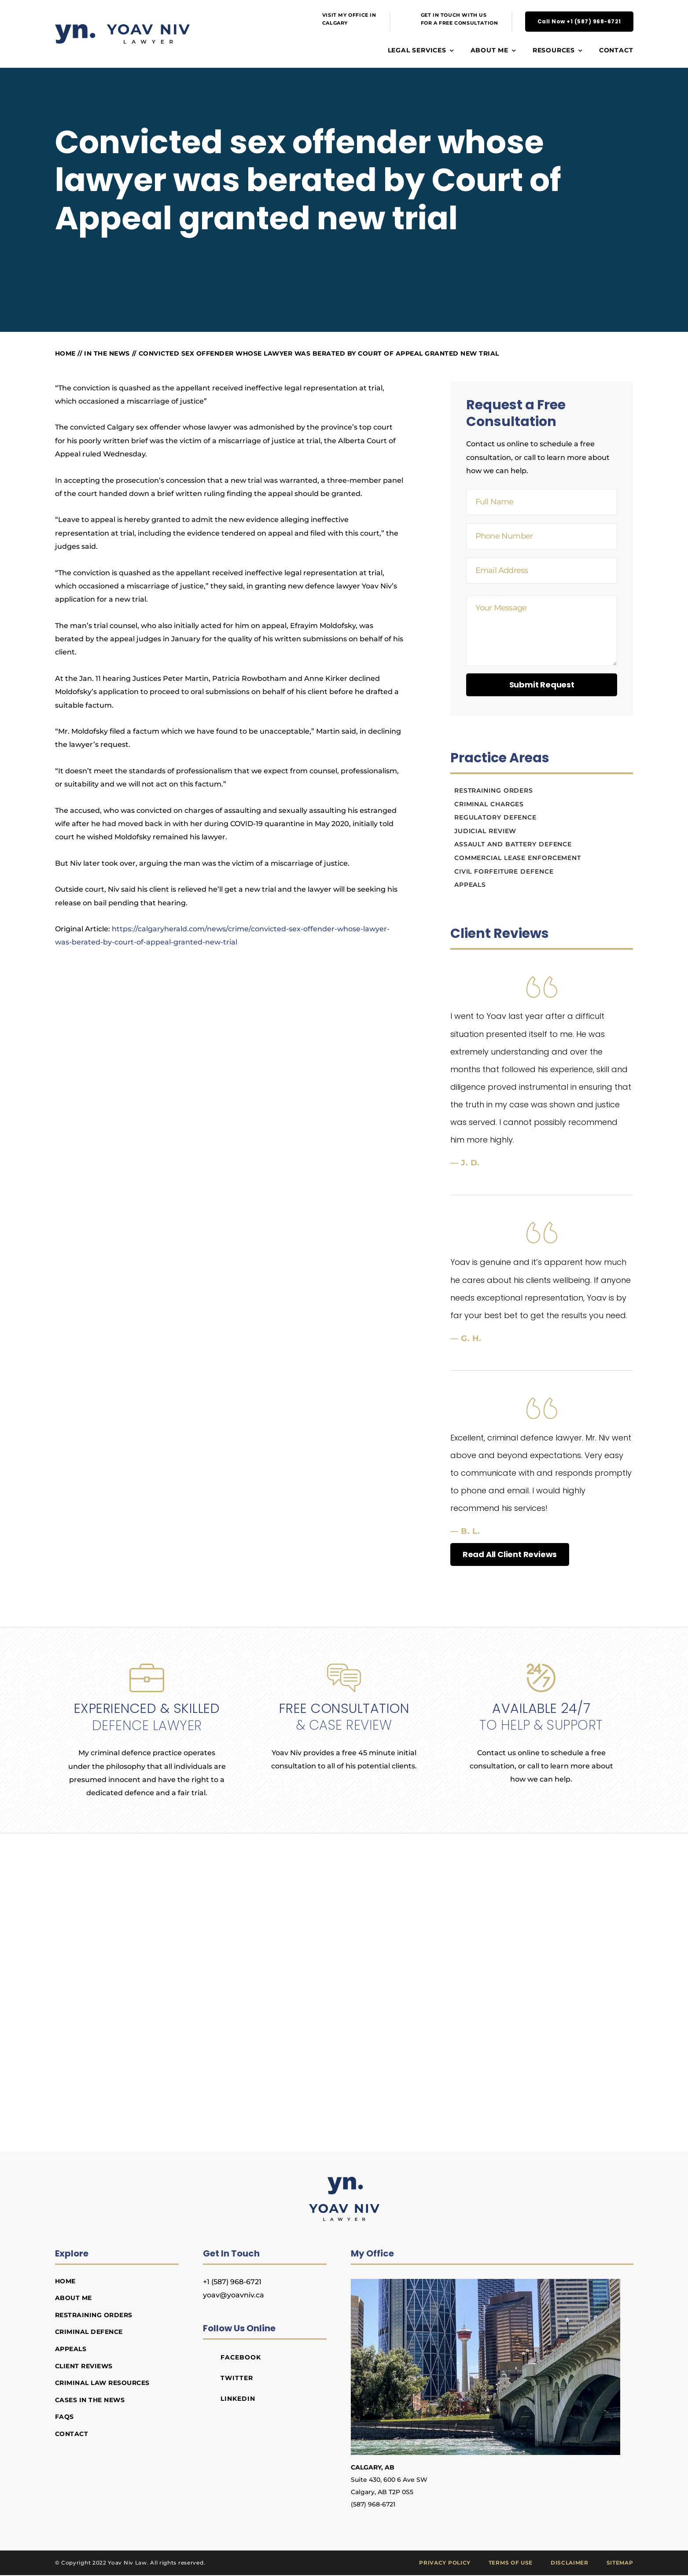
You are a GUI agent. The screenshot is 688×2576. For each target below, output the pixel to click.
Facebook (241, 2357)
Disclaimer (570, 2562)
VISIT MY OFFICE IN (349, 15)
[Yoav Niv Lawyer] (344, 2180)
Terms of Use (511, 2562)
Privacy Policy (445, 2562)
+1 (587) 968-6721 (232, 2282)
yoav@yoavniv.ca (233, 2295)
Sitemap (620, 2562)
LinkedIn (238, 2399)
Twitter (237, 2378)
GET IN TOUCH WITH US (454, 15)
